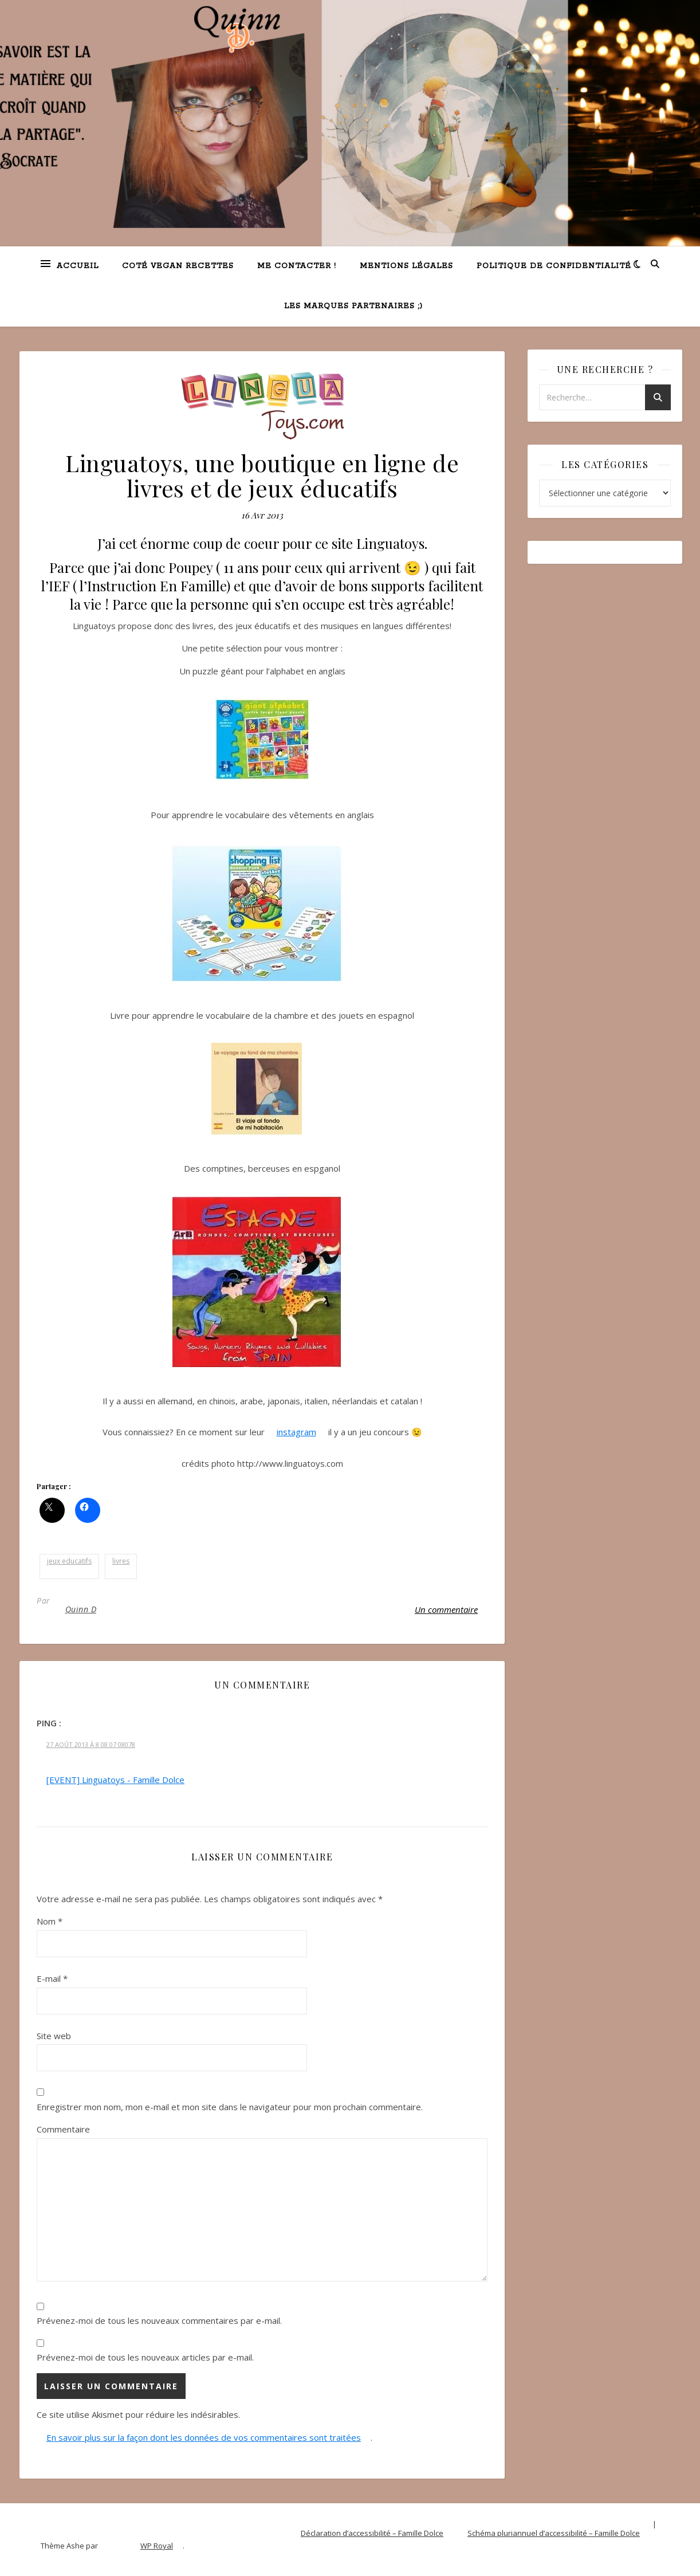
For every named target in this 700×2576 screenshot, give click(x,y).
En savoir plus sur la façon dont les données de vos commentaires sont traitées (203, 2437)
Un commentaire (446, 1609)
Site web (54, 2035)
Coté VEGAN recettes (178, 266)
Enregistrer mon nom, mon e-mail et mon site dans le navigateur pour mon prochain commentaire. (230, 2106)
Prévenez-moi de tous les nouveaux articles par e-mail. (145, 2357)
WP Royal (156, 2545)
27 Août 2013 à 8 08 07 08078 (90, 1744)
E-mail (52, 1978)
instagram (296, 1432)
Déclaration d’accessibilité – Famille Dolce (372, 2533)
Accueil (78, 266)
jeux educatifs (69, 1561)
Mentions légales (406, 266)
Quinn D (81, 1609)
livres (120, 1561)
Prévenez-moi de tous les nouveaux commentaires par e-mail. (159, 2320)
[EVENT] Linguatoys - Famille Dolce (115, 1779)
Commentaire (63, 2129)
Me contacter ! (296, 266)
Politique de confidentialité (554, 266)
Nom (49, 1921)
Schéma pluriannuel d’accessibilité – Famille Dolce (553, 2533)
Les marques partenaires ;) (353, 306)
